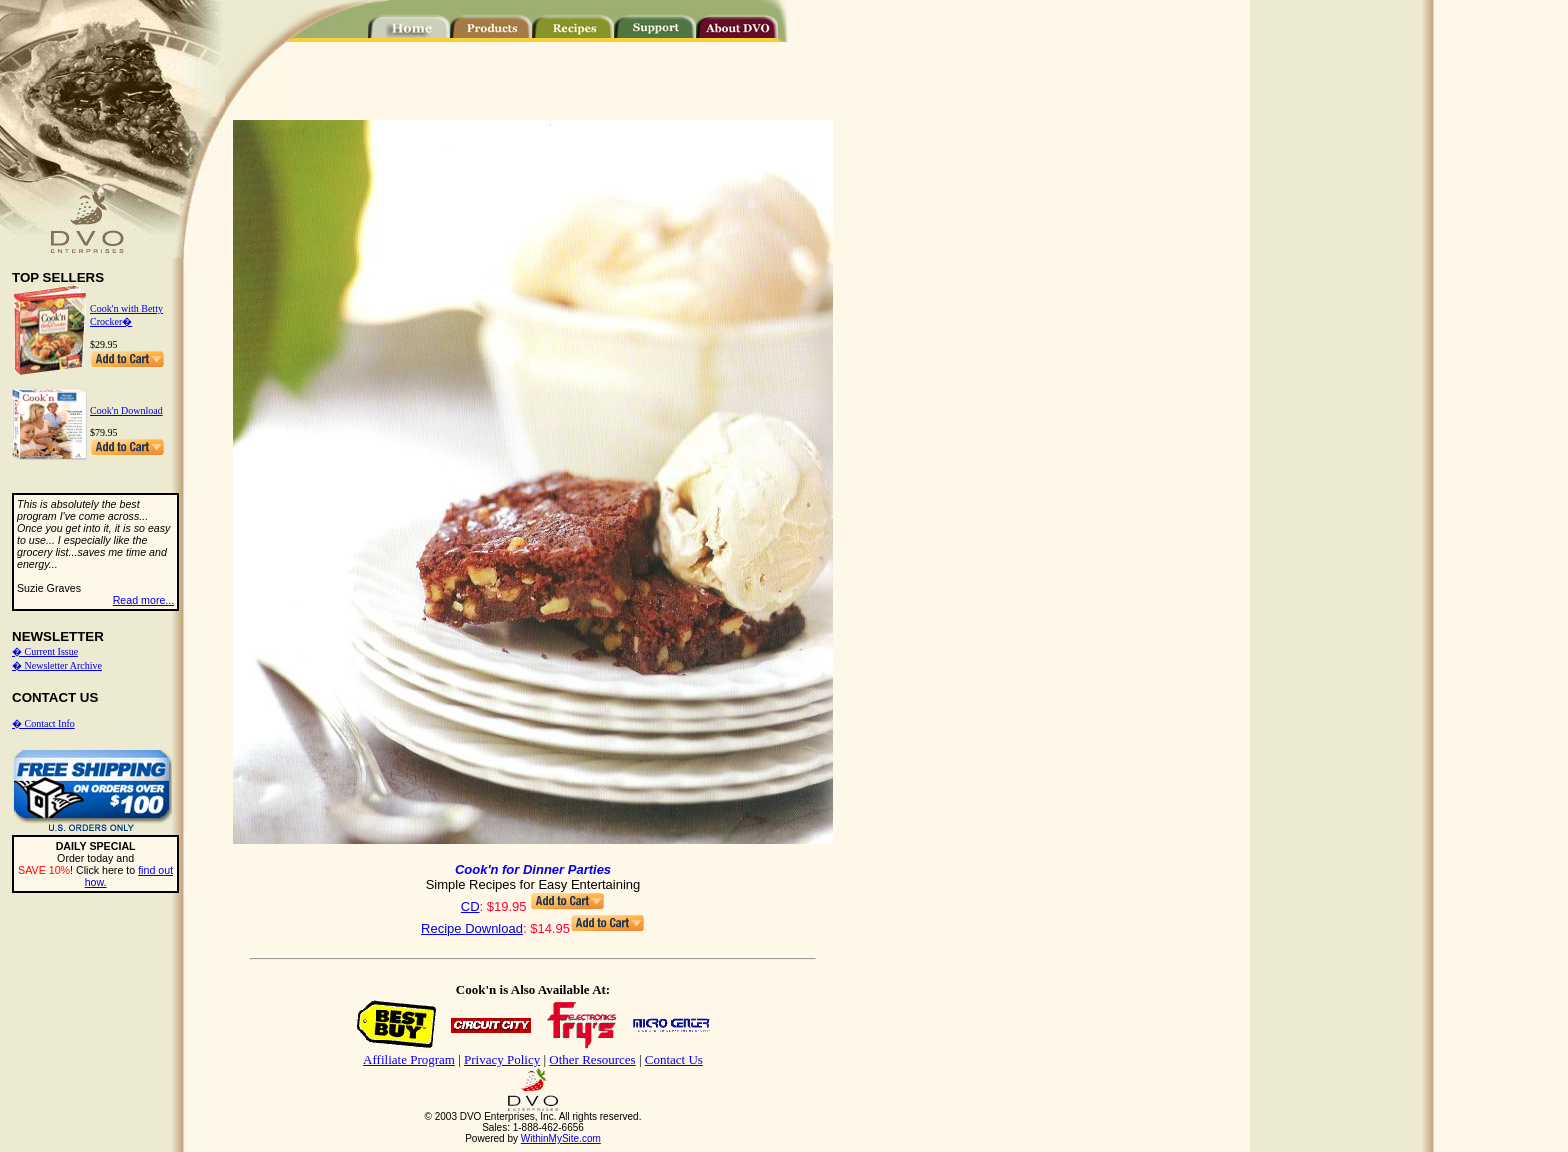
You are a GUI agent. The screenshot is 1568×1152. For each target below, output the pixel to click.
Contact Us (674, 1059)
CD (470, 906)
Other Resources (592, 1059)
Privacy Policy (502, 1059)
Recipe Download (472, 928)
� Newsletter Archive (57, 665)
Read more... (144, 600)
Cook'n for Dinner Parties (533, 869)
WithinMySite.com (561, 1138)
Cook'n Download (126, 410)
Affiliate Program (409, 1059)
